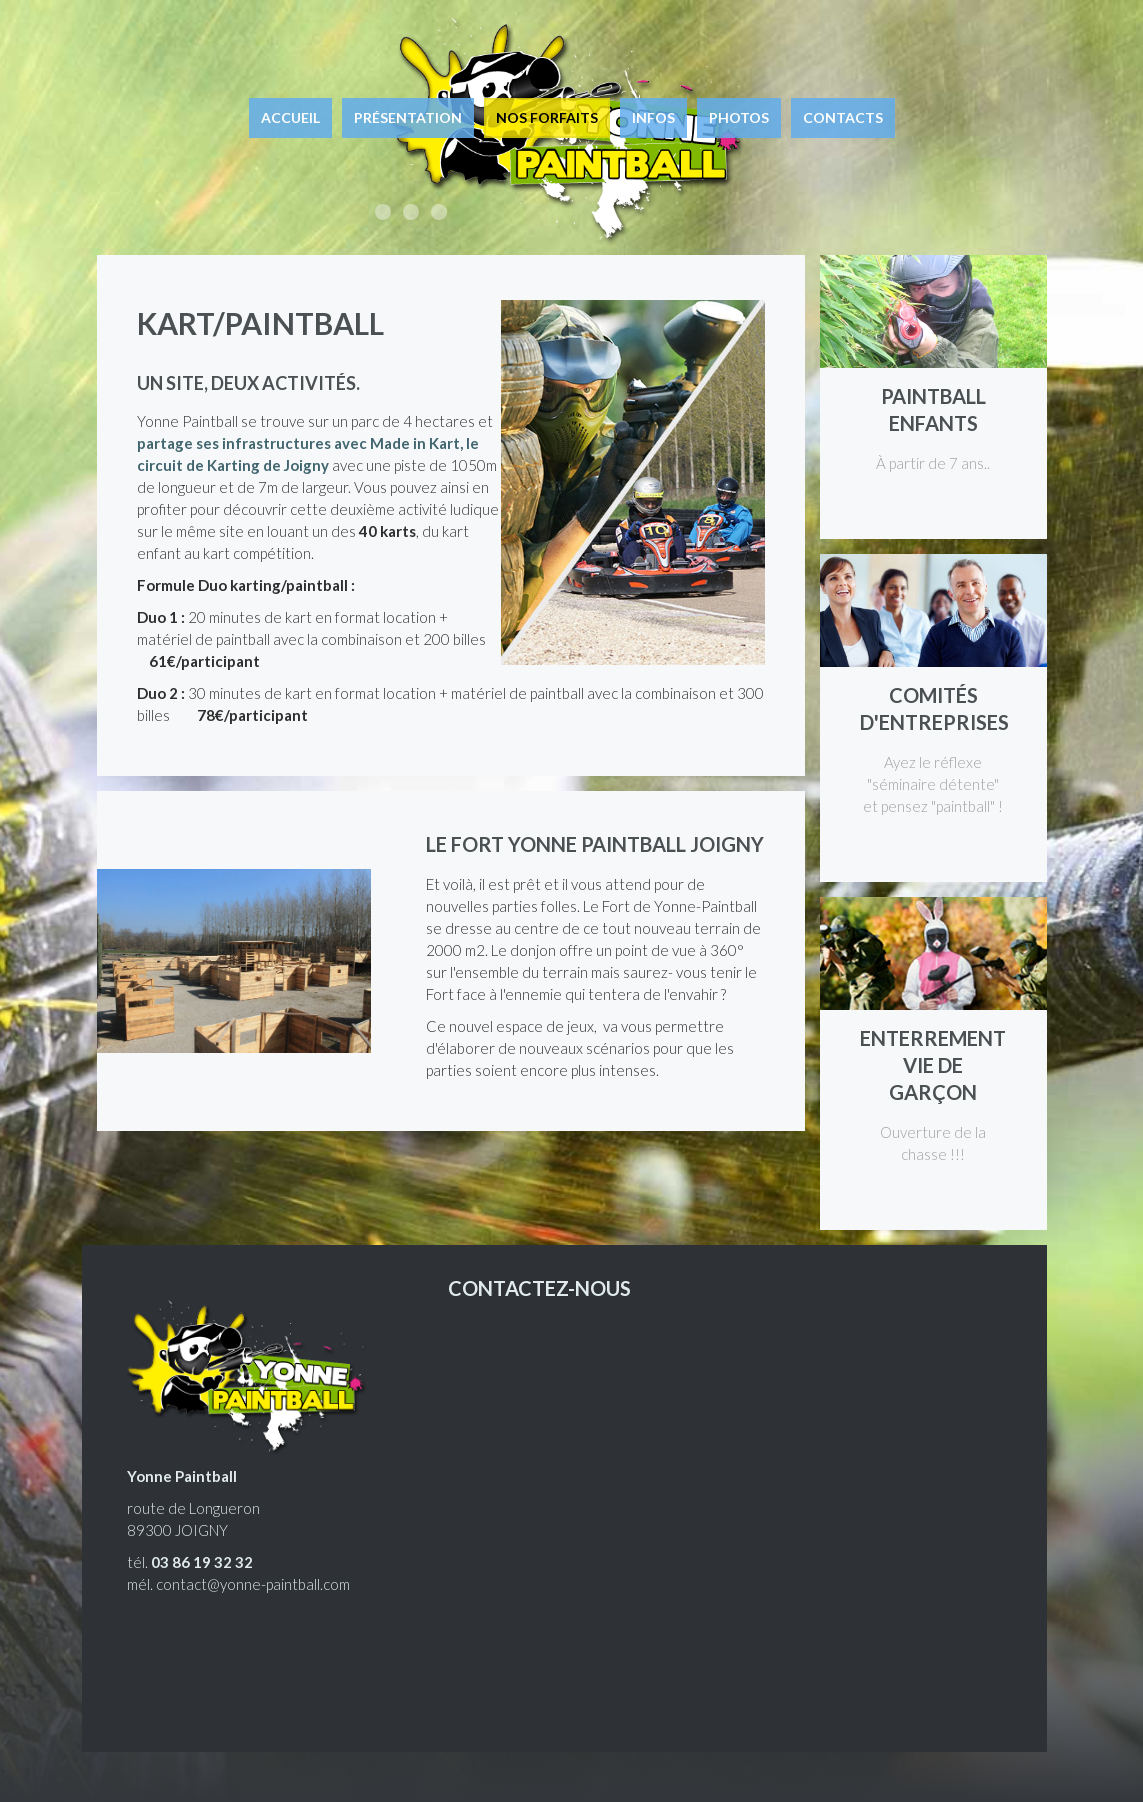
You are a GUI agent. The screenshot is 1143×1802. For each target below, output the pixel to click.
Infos (653, 117)
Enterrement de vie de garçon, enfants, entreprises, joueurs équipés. (411, 212)
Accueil (290, 117)
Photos (739, 117)
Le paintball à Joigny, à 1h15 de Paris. (439, 212)
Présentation (408, 117)
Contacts (843, 117)
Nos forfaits (547, 117)
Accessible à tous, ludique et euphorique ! (383, 212)
